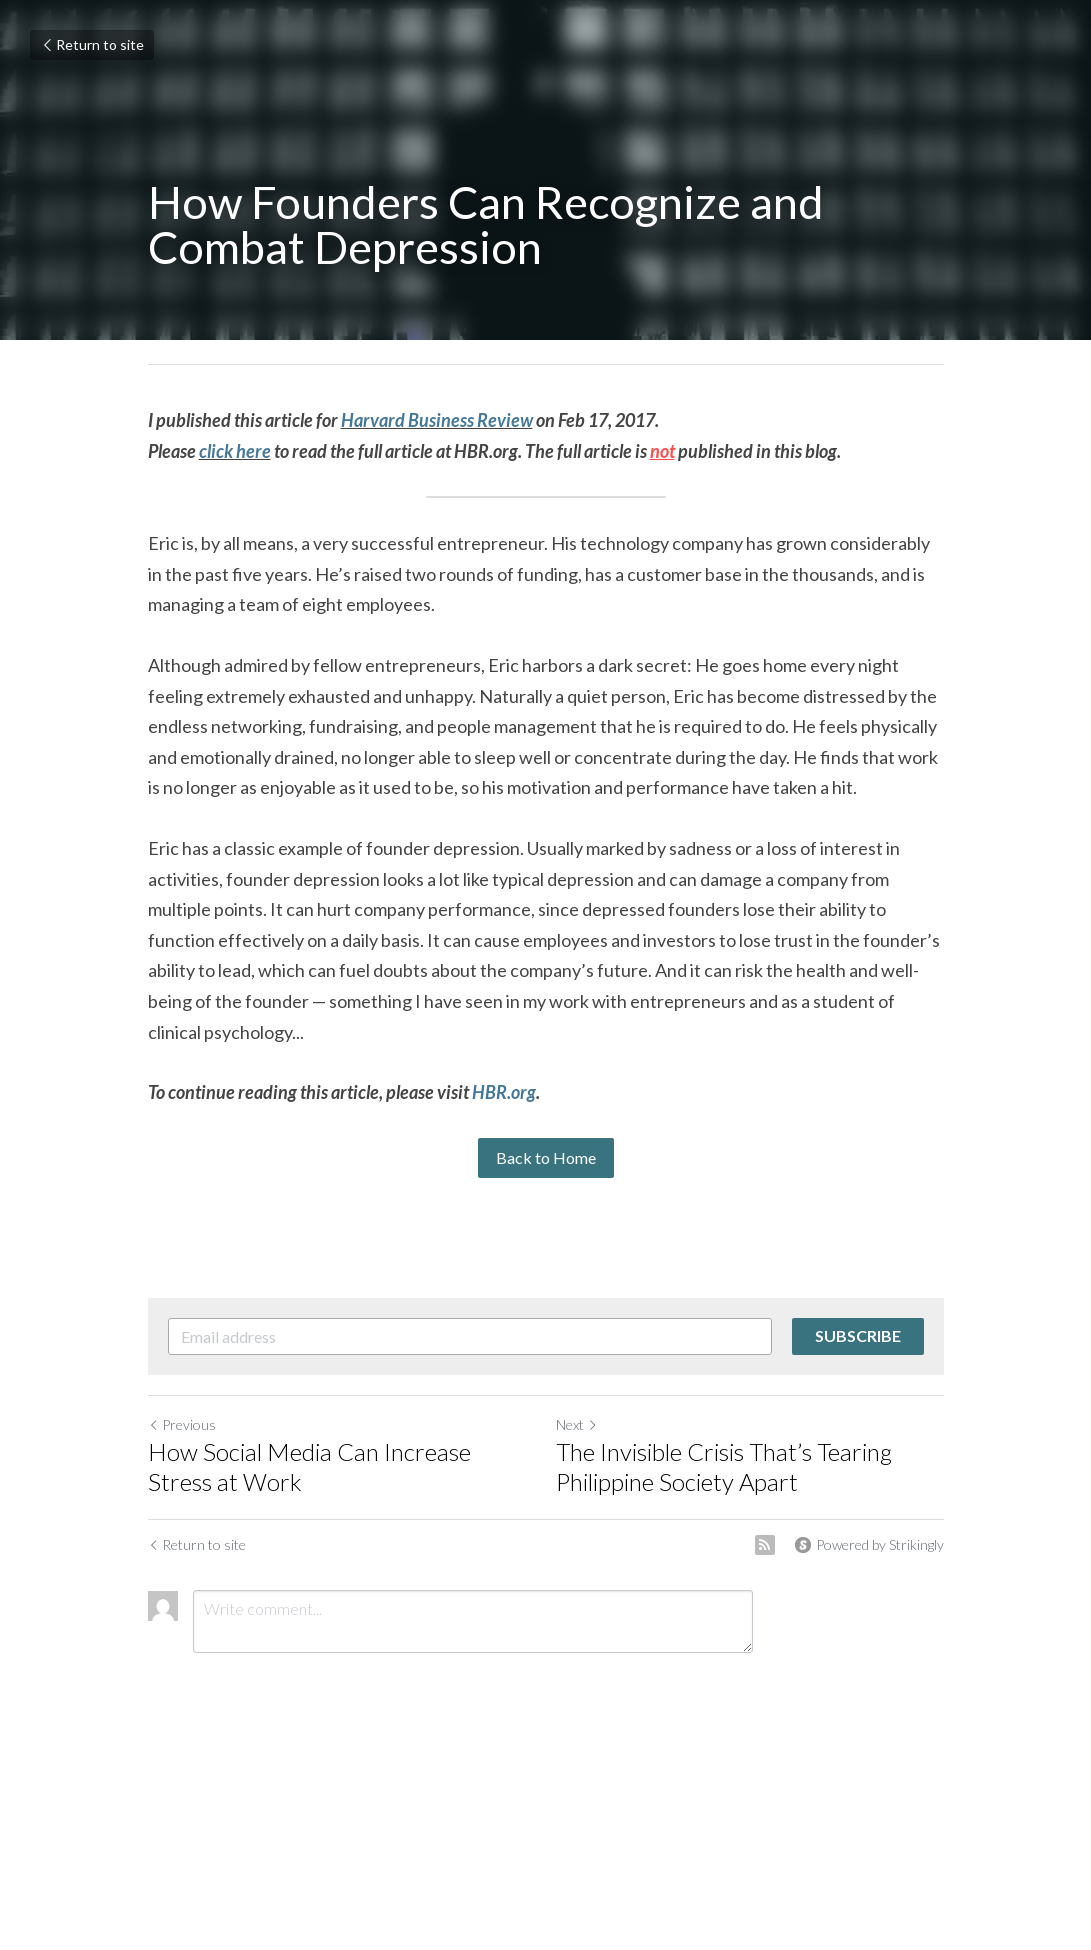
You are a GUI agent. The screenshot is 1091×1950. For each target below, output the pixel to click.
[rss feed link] (765, 1545)
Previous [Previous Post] (182, 1424)
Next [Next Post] (577, 1424)
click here (235, 451)
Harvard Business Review (437, 420)
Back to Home (546, 1157)
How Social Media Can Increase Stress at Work (309, 1466)
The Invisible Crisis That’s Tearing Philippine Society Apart (724, 1466)
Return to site (92, 44)
